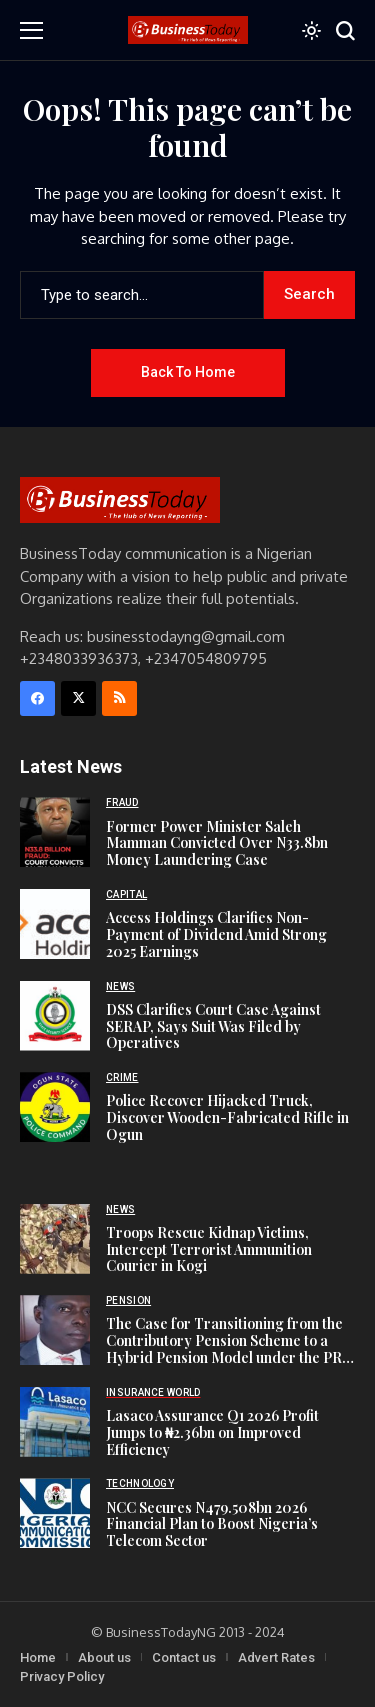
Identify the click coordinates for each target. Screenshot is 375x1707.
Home (38, 1657)
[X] (78, 698)
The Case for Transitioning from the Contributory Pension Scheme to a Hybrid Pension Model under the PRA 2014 (228, 1348)
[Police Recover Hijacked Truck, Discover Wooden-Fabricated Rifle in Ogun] (55, 1107)
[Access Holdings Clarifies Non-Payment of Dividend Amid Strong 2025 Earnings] (55, 924)
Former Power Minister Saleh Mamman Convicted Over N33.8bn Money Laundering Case (217, 843)
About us (104, 1657)
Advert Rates (276, 1657)
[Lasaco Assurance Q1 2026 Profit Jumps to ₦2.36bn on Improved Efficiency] (55, 1422)
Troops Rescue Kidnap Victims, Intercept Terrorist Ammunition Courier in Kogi (209, 1249)
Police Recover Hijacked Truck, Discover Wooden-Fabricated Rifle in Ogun (227, 1117)
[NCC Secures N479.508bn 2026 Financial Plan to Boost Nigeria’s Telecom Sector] (55, 1513)
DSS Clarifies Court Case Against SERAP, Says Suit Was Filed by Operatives (213, 1026)
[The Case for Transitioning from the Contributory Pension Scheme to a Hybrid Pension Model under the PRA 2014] (55, 1330)
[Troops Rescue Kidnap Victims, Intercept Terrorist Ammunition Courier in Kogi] (55, 1239)
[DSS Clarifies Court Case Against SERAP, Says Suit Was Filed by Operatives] (55, 1016)
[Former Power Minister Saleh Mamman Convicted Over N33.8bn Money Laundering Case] (55, 832)
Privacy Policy (62, 1676)
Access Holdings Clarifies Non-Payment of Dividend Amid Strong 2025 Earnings (216, 934)
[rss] (119, 698)
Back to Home (188, 372)
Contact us (184, 1657)
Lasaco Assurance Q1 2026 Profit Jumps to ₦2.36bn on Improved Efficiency (212, 1432)
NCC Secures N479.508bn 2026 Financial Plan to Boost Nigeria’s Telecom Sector (212, 1524)
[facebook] (37, 698)
